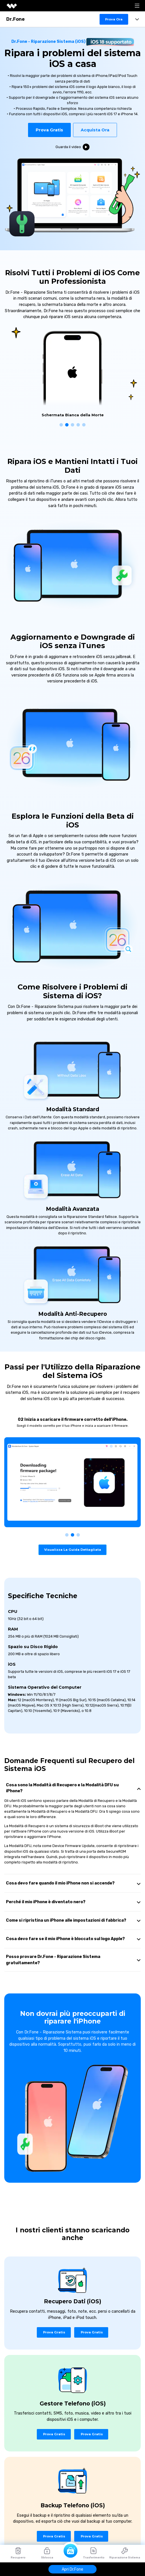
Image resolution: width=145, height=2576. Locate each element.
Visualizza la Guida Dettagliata (72, 1550)
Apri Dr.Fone (72, 2569)
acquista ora (95, 130)
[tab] (72, 1788)
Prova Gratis (49, 130)
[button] (61, 424)
